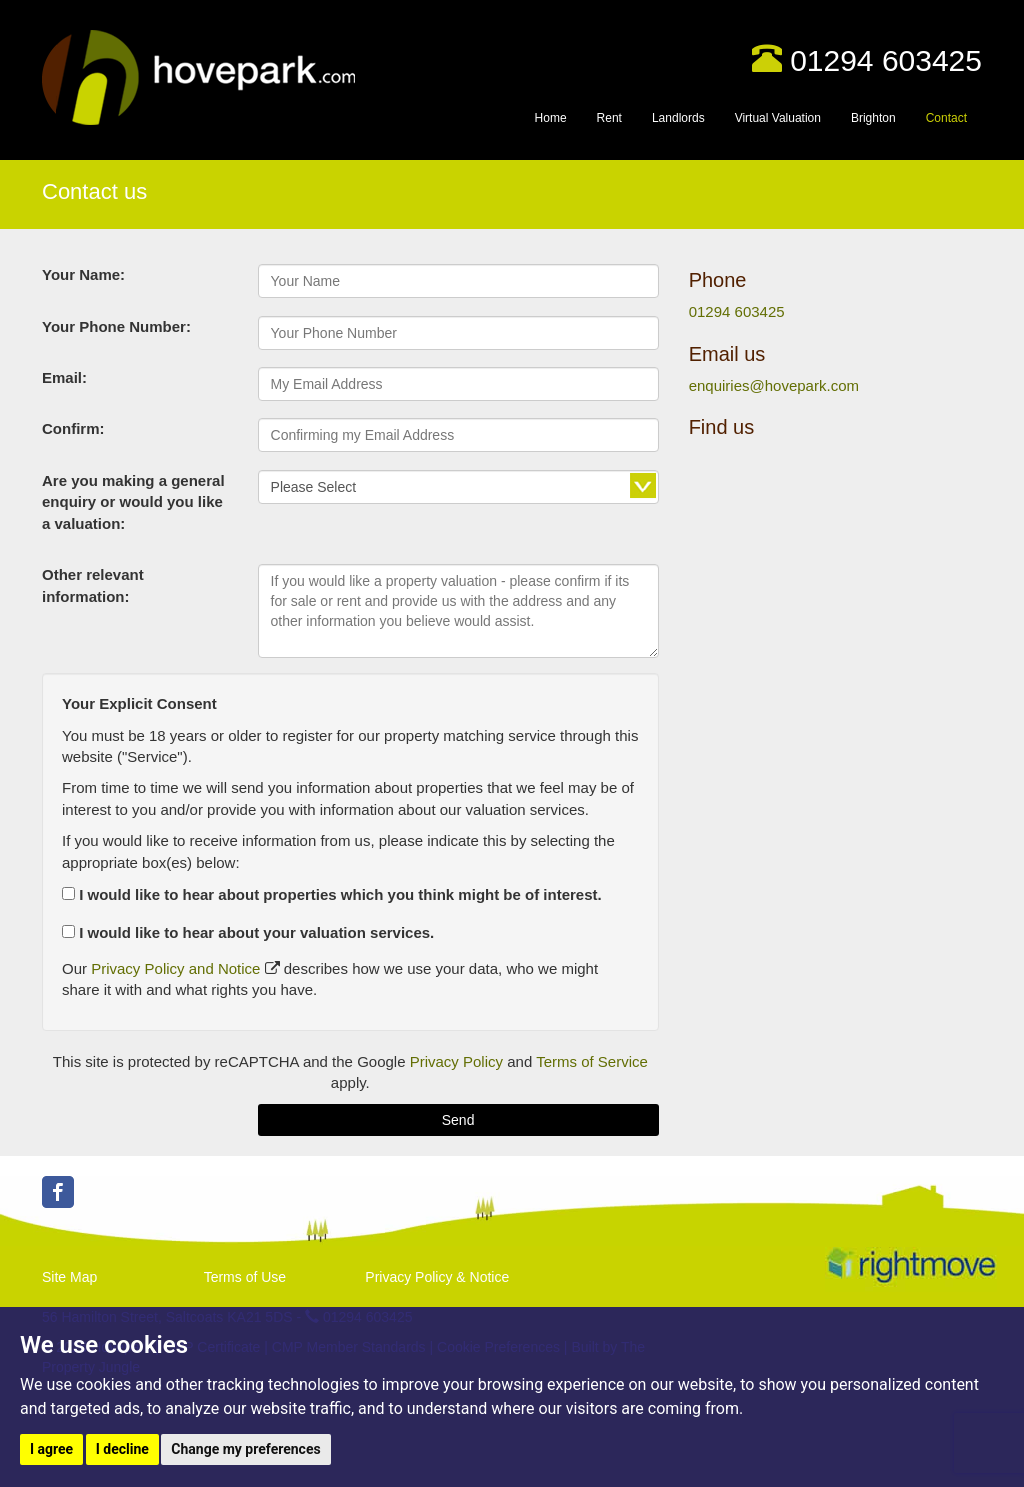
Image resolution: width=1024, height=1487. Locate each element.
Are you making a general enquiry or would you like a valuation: (133, 502)
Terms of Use (245, 1277)
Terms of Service (592, 1061)
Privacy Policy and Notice (175, 968)
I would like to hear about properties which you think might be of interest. (332, 894)
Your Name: (83, 274)
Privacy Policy (456, 1061)
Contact (946, 118)
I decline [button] (122, 1449)
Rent (609, 118)
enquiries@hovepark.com (774, 385)
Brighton (873, 118)
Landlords (678, 118)
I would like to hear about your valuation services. (248, 932)
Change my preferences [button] (245, 1449)
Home (551, 118)
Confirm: (73, 428)
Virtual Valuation (778, 118)
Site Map (69, 1277)
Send (458, 1120)
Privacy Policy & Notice (437, 1277)
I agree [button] (51, 1449)
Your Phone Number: (116, 326)
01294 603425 (886, 60)
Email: (64, 377)
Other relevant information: (93, 585)
